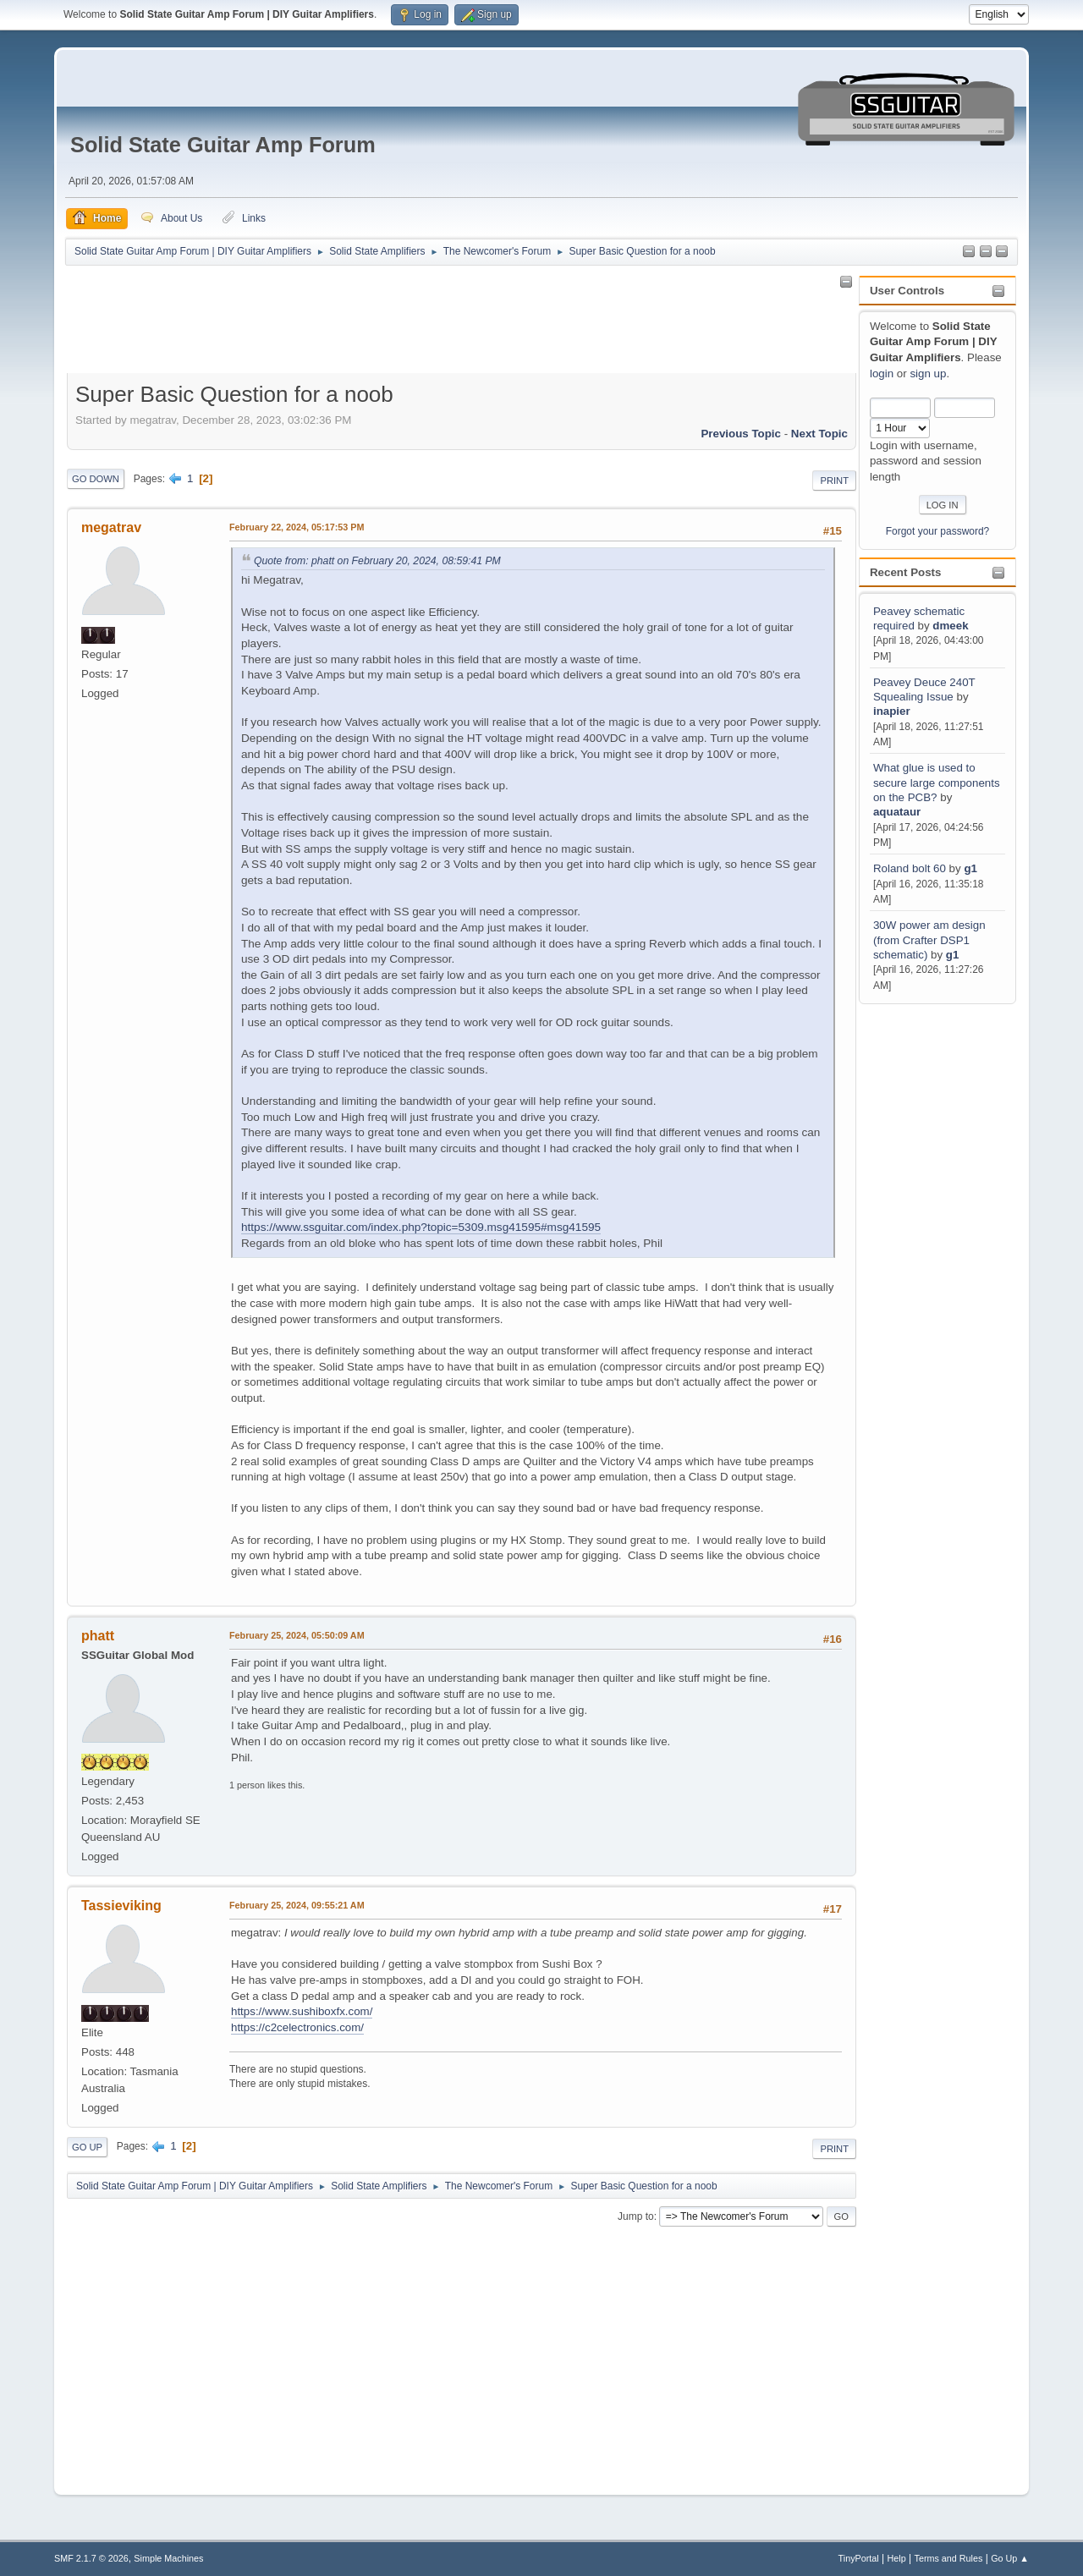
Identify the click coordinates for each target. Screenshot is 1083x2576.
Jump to (636, 2216)
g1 (970, 868)
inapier (891, 711)
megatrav (111, 527)
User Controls (907, 290)
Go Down (95, 479)
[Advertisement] (926, 1261)
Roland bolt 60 (909, 868)
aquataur (897, 811)
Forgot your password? (938, 531)
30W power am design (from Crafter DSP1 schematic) (929, 940)
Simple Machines (168, 2558)
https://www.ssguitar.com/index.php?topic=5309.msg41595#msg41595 (421, 1227)
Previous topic (741, 433)
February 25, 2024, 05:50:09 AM (297, 1635)
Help (897, 2558)
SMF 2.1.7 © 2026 (91, 2558)
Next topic (819, 433)
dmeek (950, 625)
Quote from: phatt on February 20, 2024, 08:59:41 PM (377, 561)
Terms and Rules (949, 2558)
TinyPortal (858, 2558)
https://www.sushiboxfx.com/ (301, 2011)
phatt (97, 1636)
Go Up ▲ (1010, 2558)
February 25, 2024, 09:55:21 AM (297, 1905)
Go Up (87, 2147)
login (881, 373)
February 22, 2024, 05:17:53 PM (296, 527)
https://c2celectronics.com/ (297, 2027)
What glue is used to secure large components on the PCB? (936, 782)
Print (834, 480)
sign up (928, 373)
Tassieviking (121, 1905)
